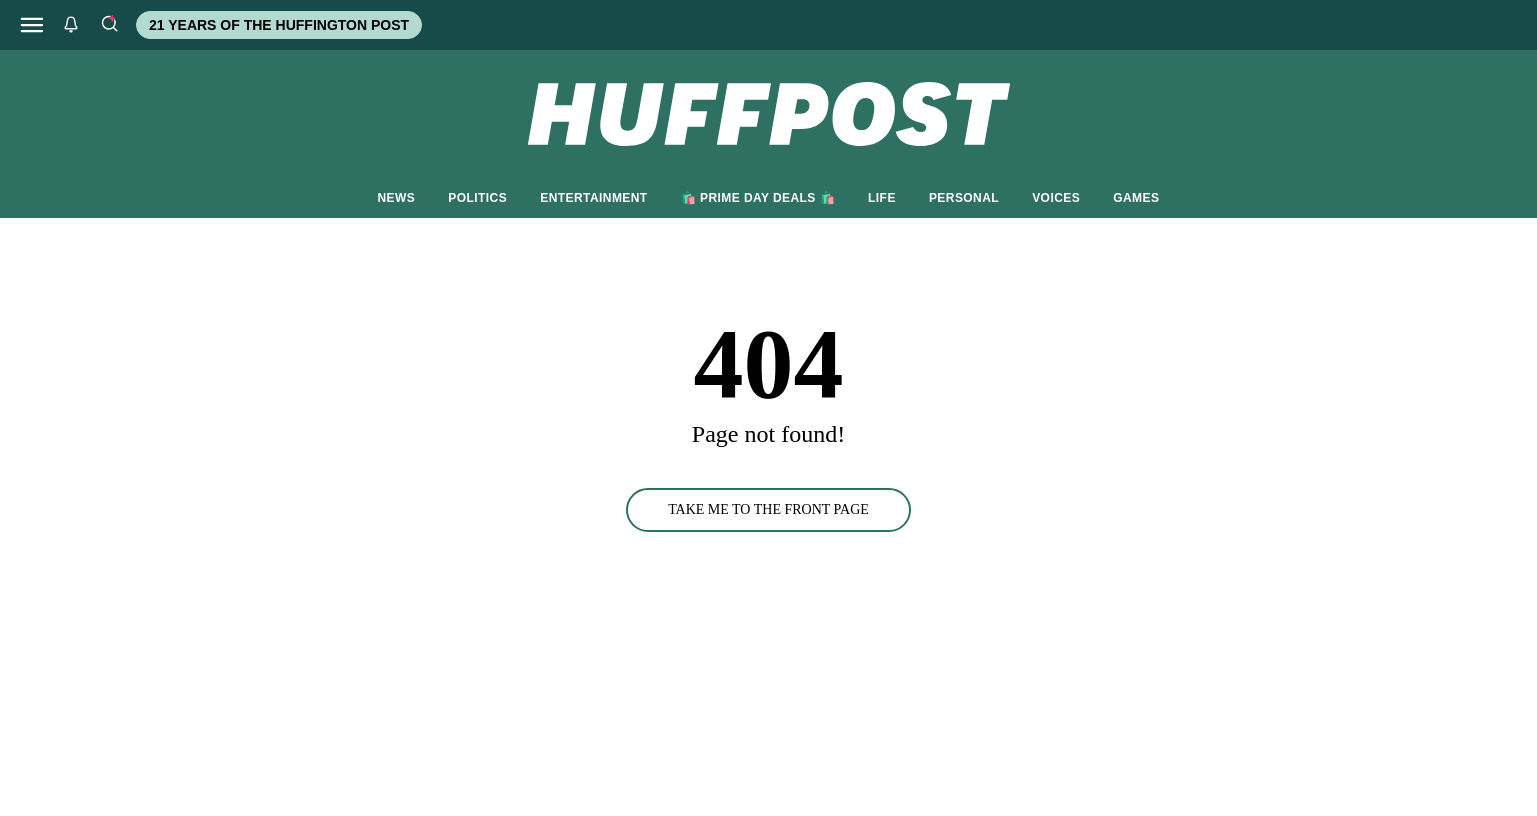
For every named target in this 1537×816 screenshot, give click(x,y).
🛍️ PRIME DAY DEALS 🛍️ (758, 198)
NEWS (397, 198)
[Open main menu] (32, 25)
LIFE (882, 198)
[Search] (109, 25)
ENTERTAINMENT (593, 198)
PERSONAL (964, 198)
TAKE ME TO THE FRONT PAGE (768, 509)
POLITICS (477, 198)
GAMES (1136, 198)
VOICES (1056, 198)
